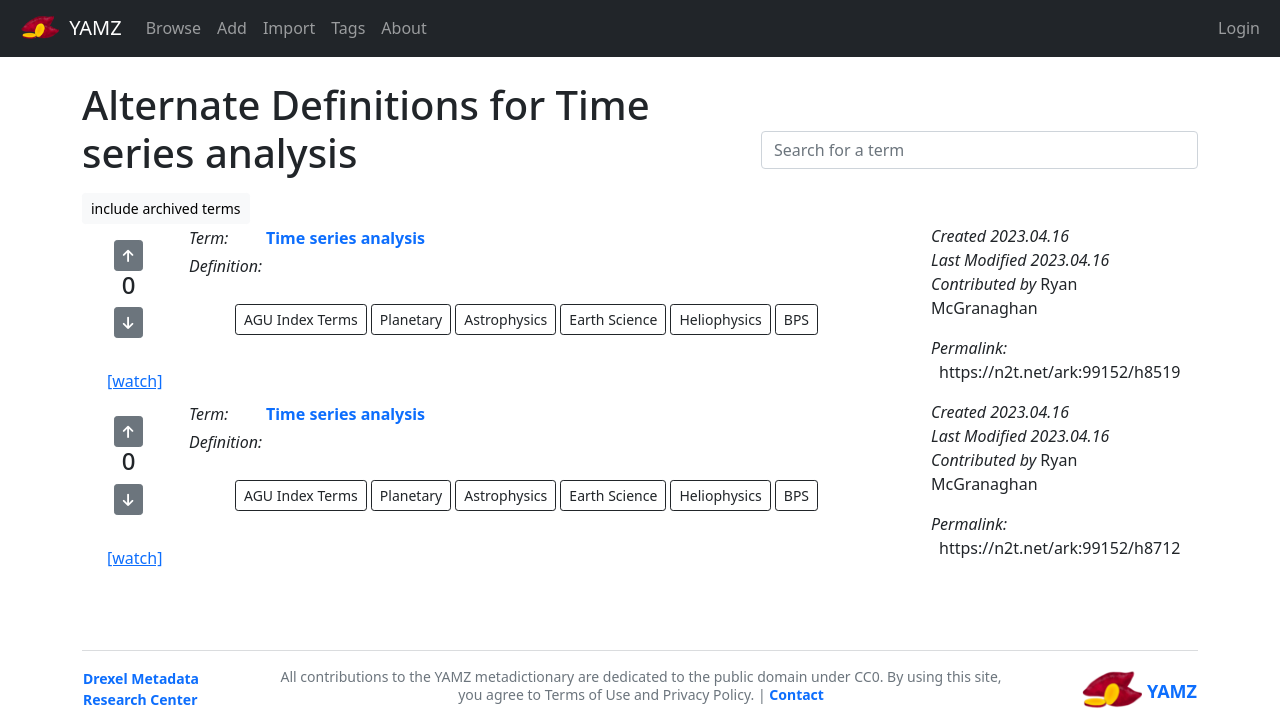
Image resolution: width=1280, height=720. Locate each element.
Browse (173, 28)
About (403, 28)
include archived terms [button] (166, 208)
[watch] (134, 381)
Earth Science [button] (613, 319)
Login (1239, 28)
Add (232, 28)
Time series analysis (345, 238)
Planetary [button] (411, 319)
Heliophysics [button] (720, 319)
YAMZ (71, 27)
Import (289, 28)
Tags (348, 28)
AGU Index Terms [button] (301, 319)
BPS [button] (796, 319)
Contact (796, 694)
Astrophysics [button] (505, 319)
